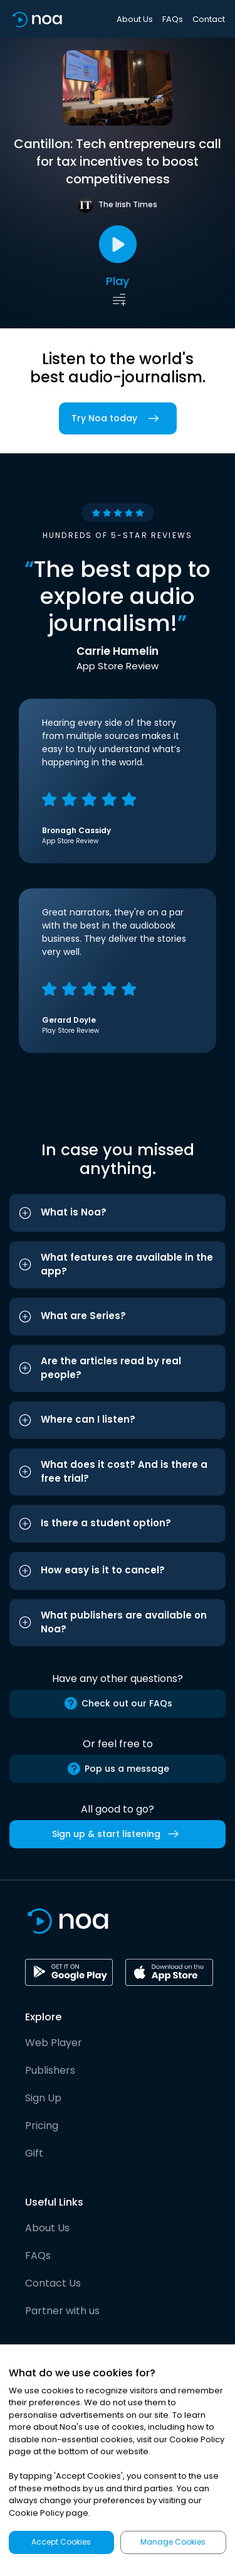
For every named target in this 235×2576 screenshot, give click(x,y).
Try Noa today (117, 418)
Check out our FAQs (117, 1703)
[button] (117, 1213)
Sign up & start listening (118, 1834)
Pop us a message (117, 1768)
